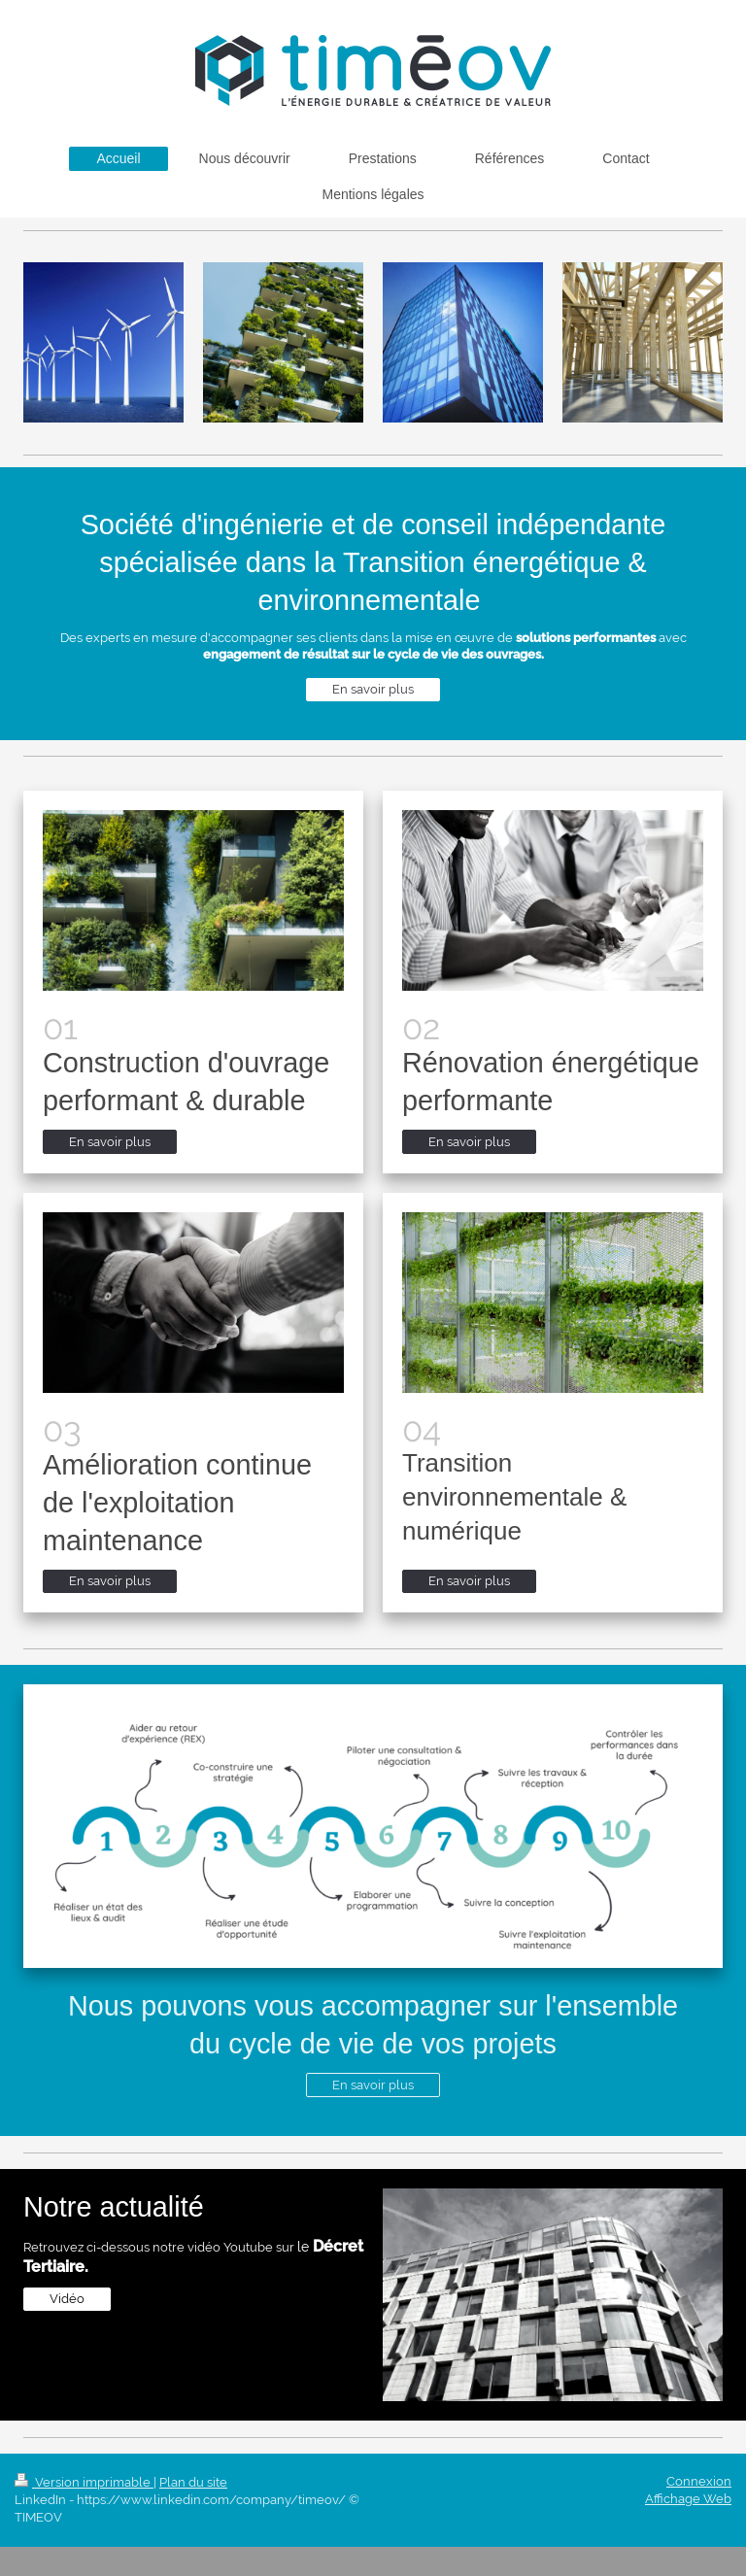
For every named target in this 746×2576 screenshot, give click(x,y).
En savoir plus (373, 689)
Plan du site (193, 2482)
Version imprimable (84, 2482)
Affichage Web (688, 2498)
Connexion (698, 2481)
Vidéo (67, 2298)
